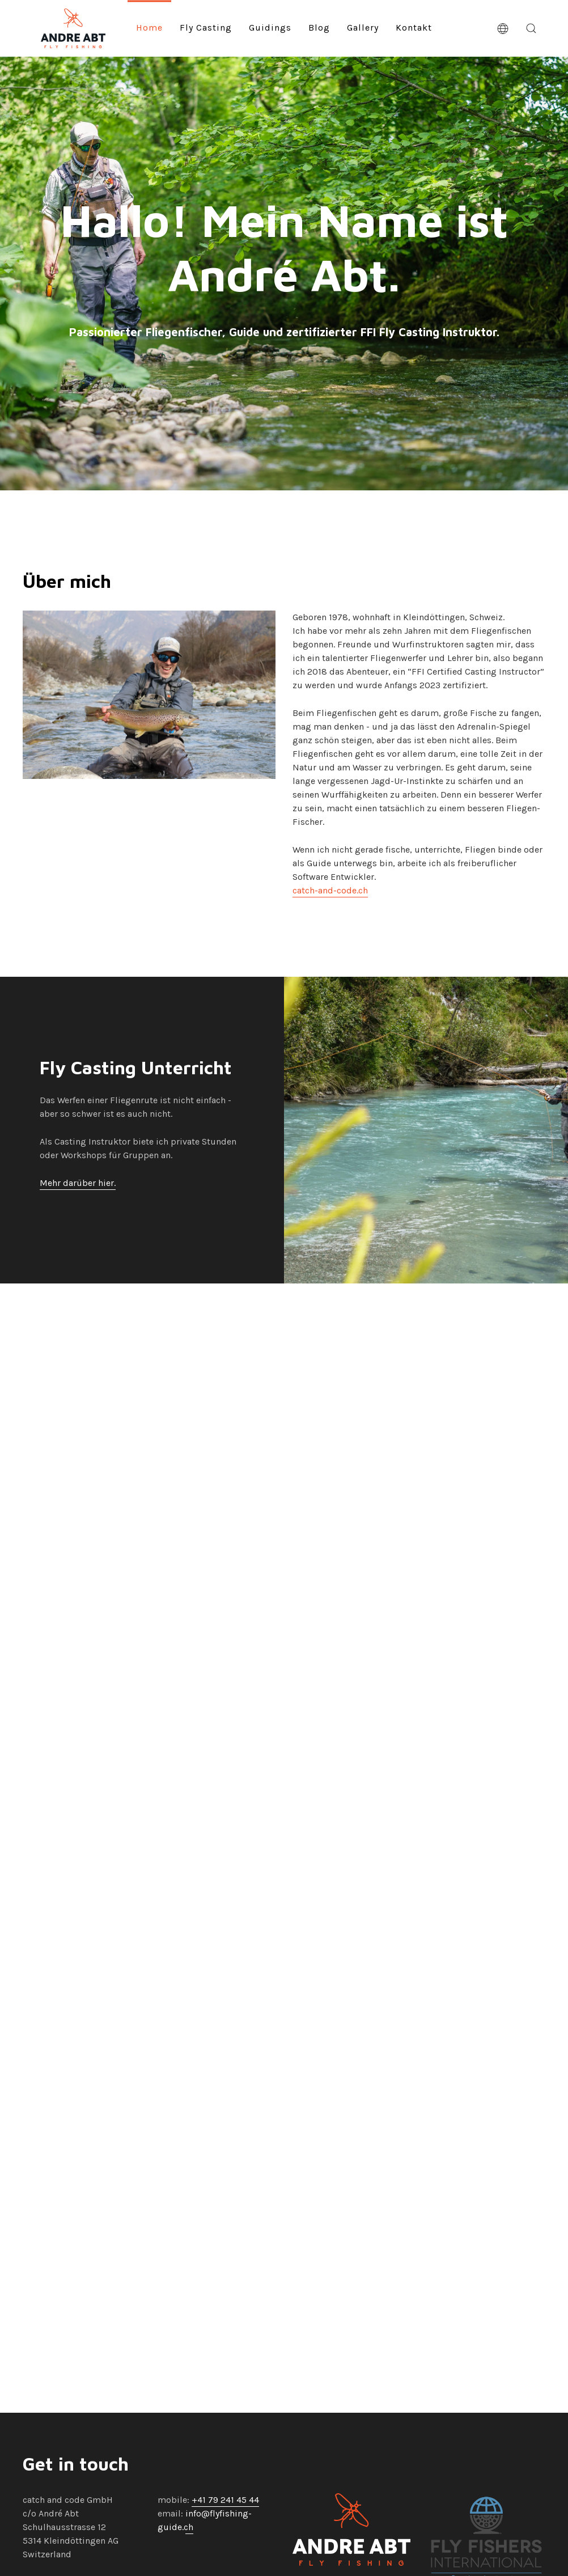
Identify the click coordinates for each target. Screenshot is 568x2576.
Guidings (270, 27)
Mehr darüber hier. (78, 1188)
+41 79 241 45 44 (225, 2499)
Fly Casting (206, 27)
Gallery (363, 27)
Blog (319, 27)
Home (149, 27)
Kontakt (414, 27)
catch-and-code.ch (330, 893)
